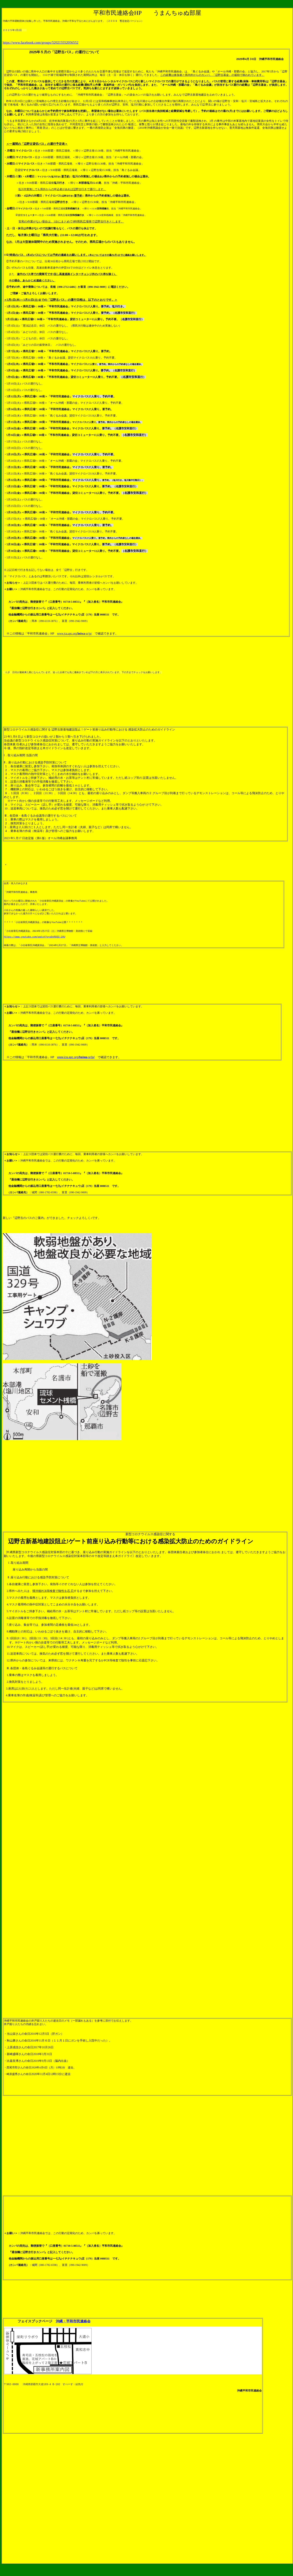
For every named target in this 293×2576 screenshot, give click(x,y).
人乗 (91, 306)
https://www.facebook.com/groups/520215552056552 (40, 42)
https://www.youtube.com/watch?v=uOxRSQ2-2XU (34, 944)
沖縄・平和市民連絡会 (73, 2330)
